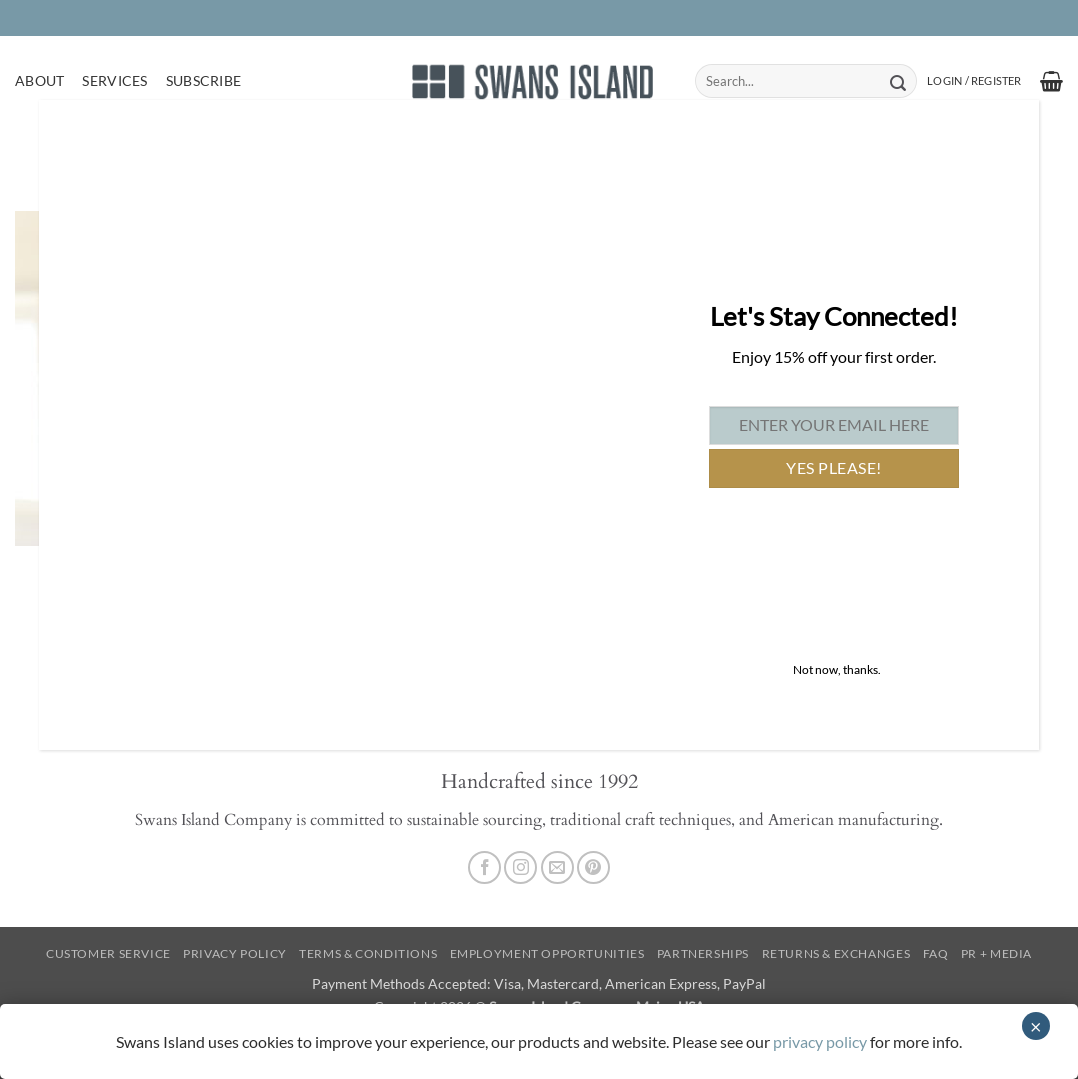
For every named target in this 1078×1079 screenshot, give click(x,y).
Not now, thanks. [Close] (837, 669)
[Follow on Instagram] (520, 867)
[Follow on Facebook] (484, 867)
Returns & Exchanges (836, 953)
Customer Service (108, 953)
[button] (974, 81)
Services (114, 80)
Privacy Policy (235, 953)
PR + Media (996, 953)
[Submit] (897, 81)
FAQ (936, 953)
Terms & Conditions (368, 953)
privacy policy (820, 1041)
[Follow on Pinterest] (593, 867)
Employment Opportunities (547, 953)
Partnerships (703, 953)
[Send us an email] (557, 867)
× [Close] (1036, 1026)
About (39, 80)
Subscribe (204, 80)
